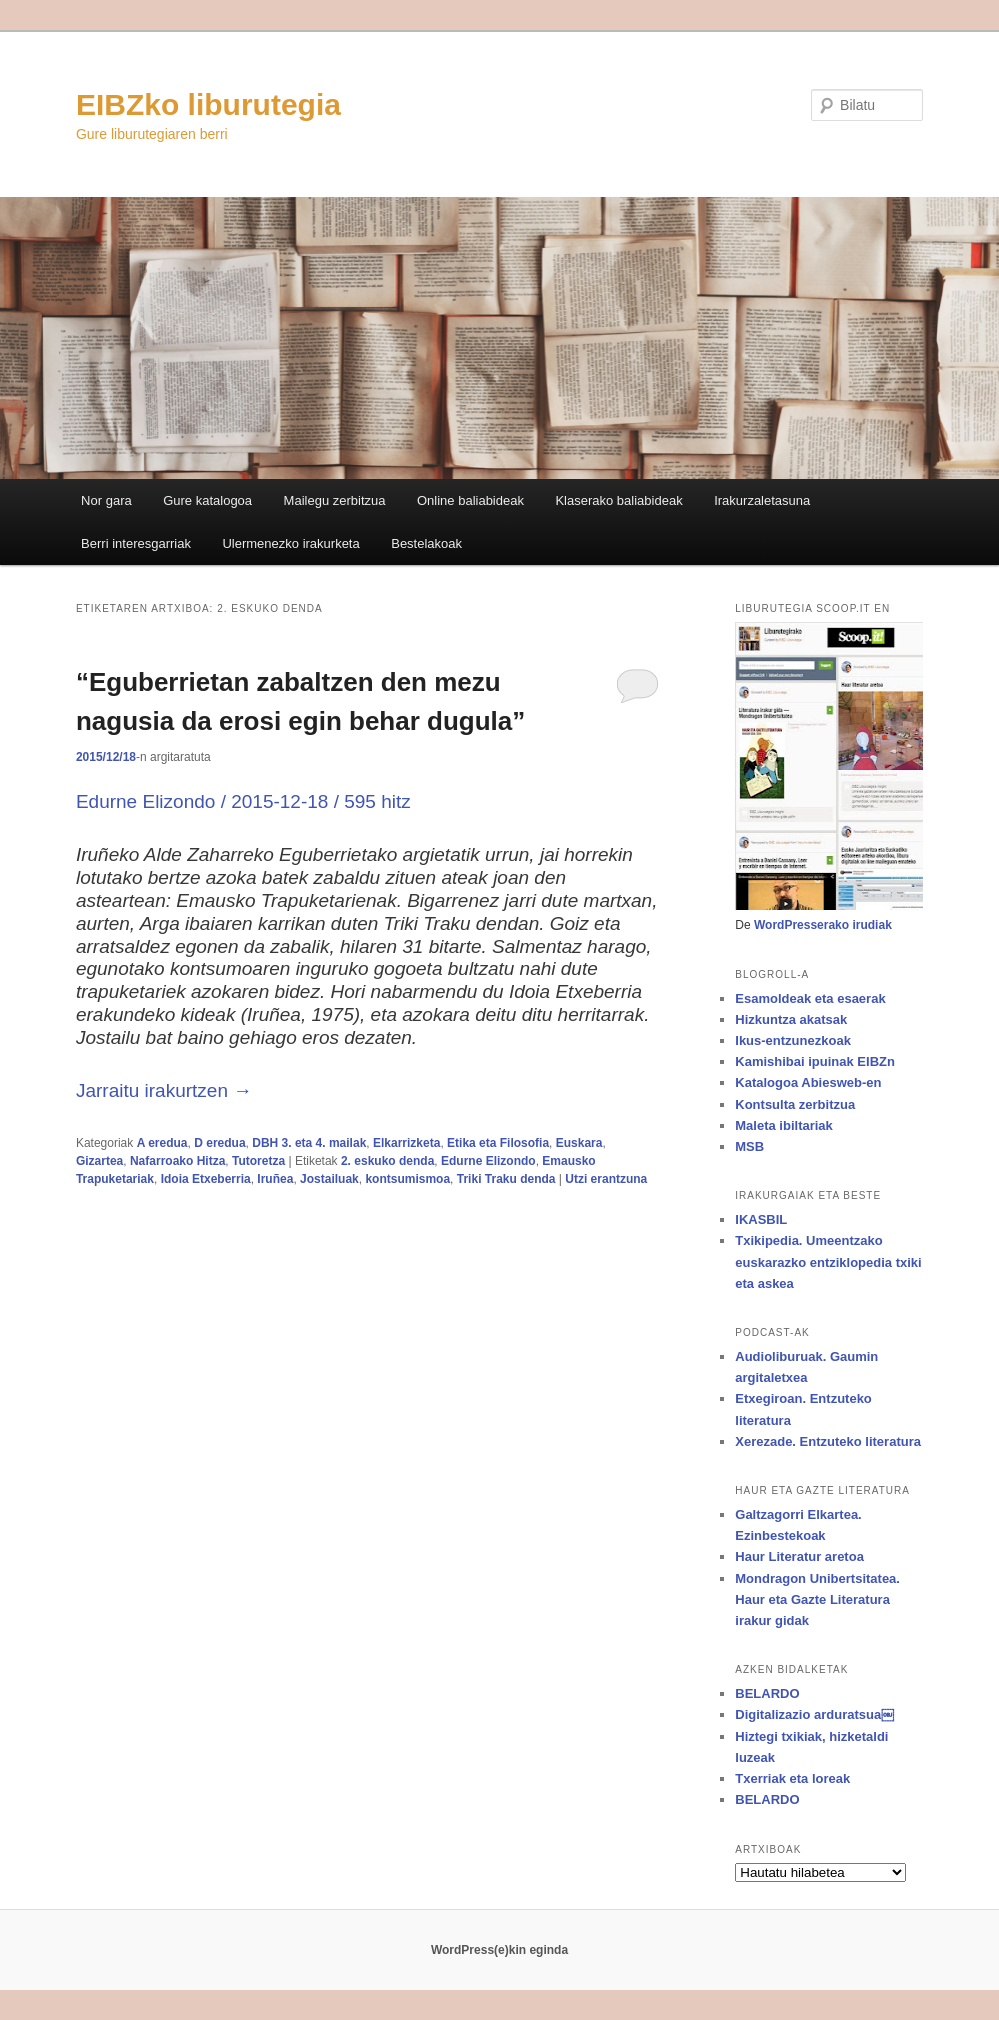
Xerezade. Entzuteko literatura (828, 1441)
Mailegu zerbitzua (335, 500)
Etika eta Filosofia (498, 1143)
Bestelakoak (426, 543)
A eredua (162, 1143)
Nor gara (106, 500)
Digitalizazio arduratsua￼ (814, 1714)
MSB (749, 1146)
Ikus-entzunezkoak (793, 1040)
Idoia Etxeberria (206, 1179)
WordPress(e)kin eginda (499, 1950)
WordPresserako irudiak (823, 925)
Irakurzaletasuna (762, 500)
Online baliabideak (470, 500)
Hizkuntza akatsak (791, 1019)
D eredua (219, 1143)
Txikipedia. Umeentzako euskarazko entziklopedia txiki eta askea (828, 1261)
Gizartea (99, 1161)
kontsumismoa (407, 1179)
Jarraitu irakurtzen (164, 1090)
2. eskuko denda (387, 1161)
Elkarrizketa (406, 1143)
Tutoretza (258, 1161)
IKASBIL (761, 1219)
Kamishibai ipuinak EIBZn (815, 1061)
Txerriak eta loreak (792, 1778)
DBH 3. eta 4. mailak (309, 1143)
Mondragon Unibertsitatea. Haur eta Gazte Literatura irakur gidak (817, 1599)
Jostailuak (329, 1179)
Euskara (579, 1143)
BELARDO (767, 1693)
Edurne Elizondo (488, 1161)
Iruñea (275, 1179)
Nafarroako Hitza (177, 1161)
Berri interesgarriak (136, 543)
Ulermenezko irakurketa (290, 543)
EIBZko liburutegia (208, 104)
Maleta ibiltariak (784, 1125)
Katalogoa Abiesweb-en (808, 1082)
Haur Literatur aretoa (799, 1556)
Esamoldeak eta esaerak (810, 998)
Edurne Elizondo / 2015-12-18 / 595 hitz (243, 801)
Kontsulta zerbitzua (795, 1104)
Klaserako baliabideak (618, 500)
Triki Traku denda (506, 1179)
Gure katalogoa (207, 500)
